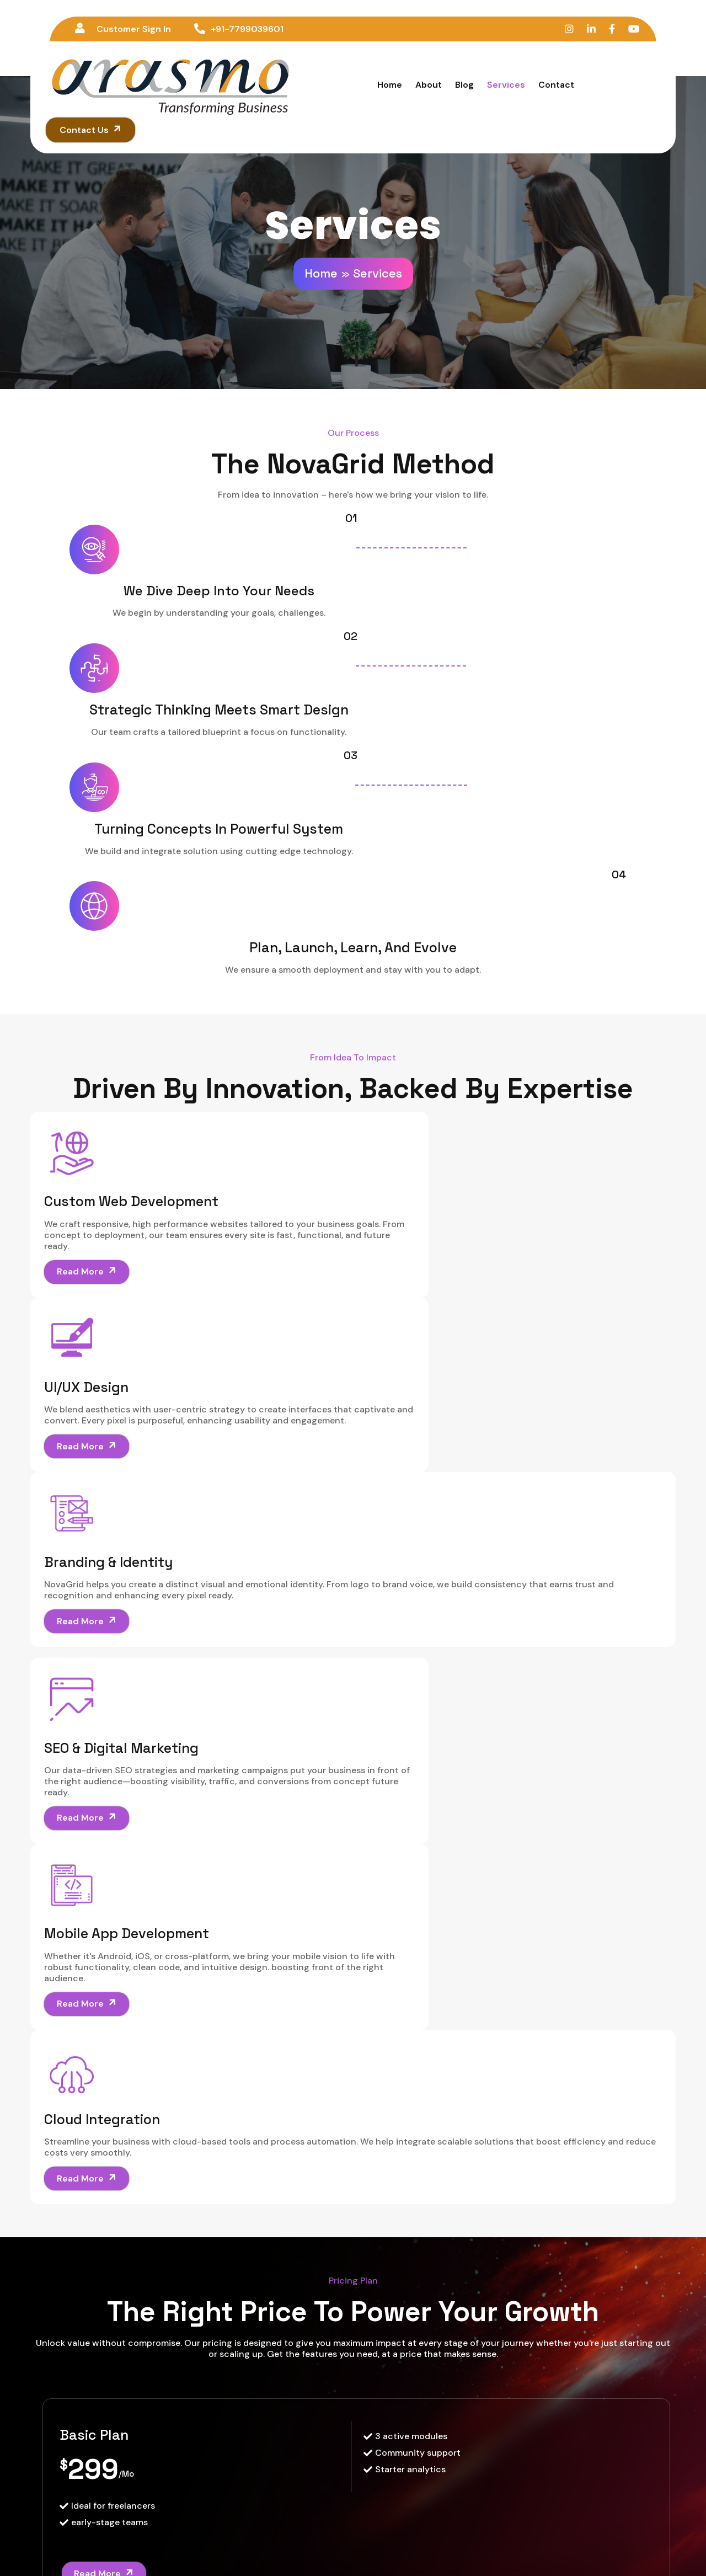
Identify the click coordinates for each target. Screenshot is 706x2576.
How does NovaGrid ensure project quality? (220, 1949)
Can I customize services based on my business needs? (262, 1989)
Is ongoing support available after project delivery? (249, 2109)
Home (321, 210)
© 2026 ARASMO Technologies (353, 2546)
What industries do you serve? (178, 2029)
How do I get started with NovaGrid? (198, 2068)
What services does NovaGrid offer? (196, 1873)
